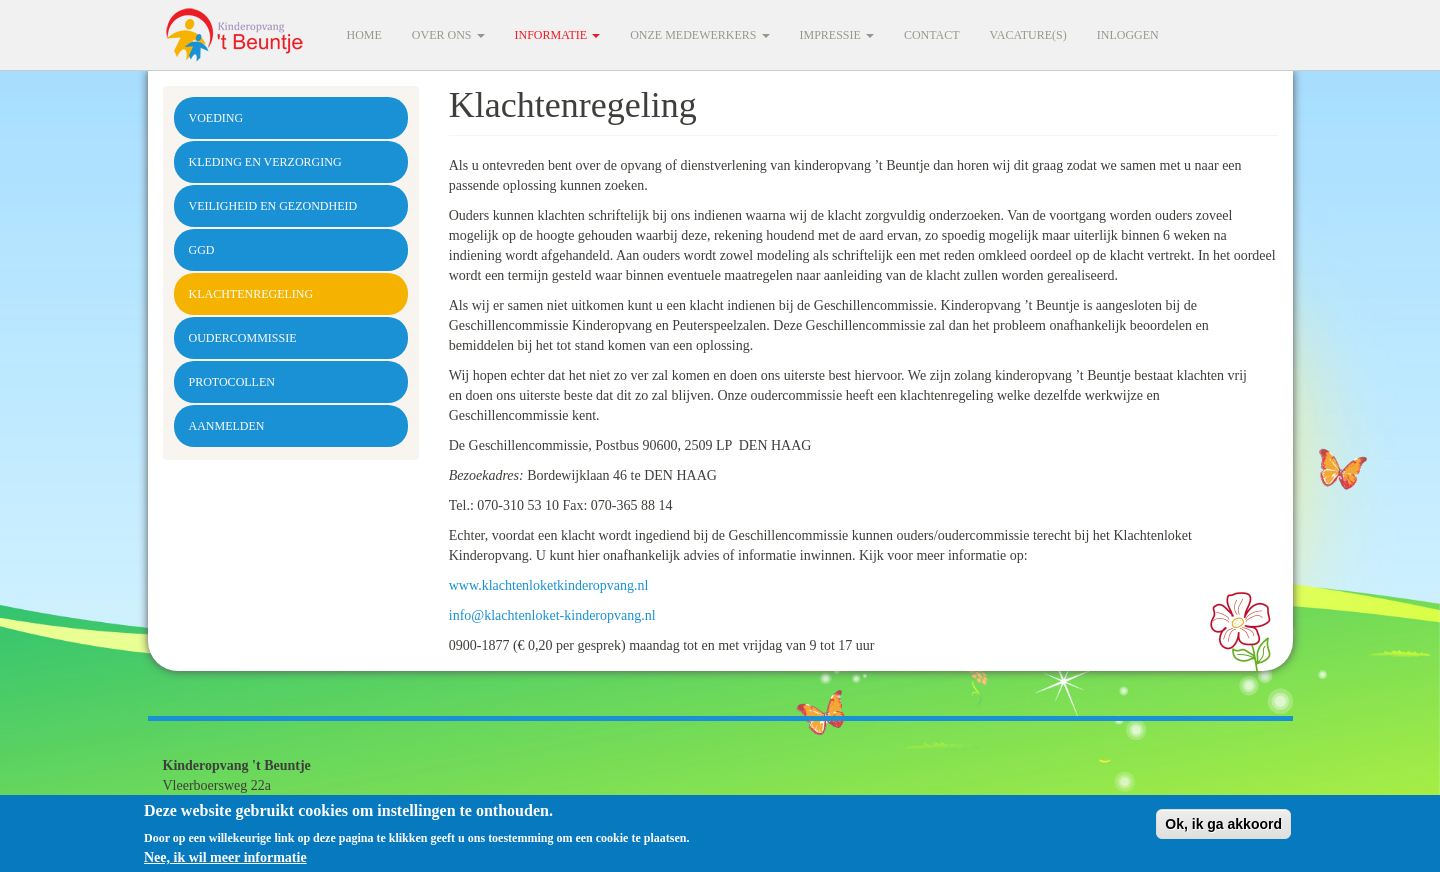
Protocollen (232, 382)
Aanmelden (227, 426)
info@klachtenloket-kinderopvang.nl (552, 615)
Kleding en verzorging (265, 162)
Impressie (837, 35)
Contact (932, 35)
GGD (202, 250)
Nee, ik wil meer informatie (225, 861)
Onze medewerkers (699, 35)
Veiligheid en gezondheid (273, 206)
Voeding (216, 118)
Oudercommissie (243, 338)
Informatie (558, 35)
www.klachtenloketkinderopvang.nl (549, 585)
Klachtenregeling (251, 294)
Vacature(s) (1028, 35)
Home (364, 35)
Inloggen (1128, 35)
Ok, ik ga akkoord (1223, 829)
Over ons (448, 35)
